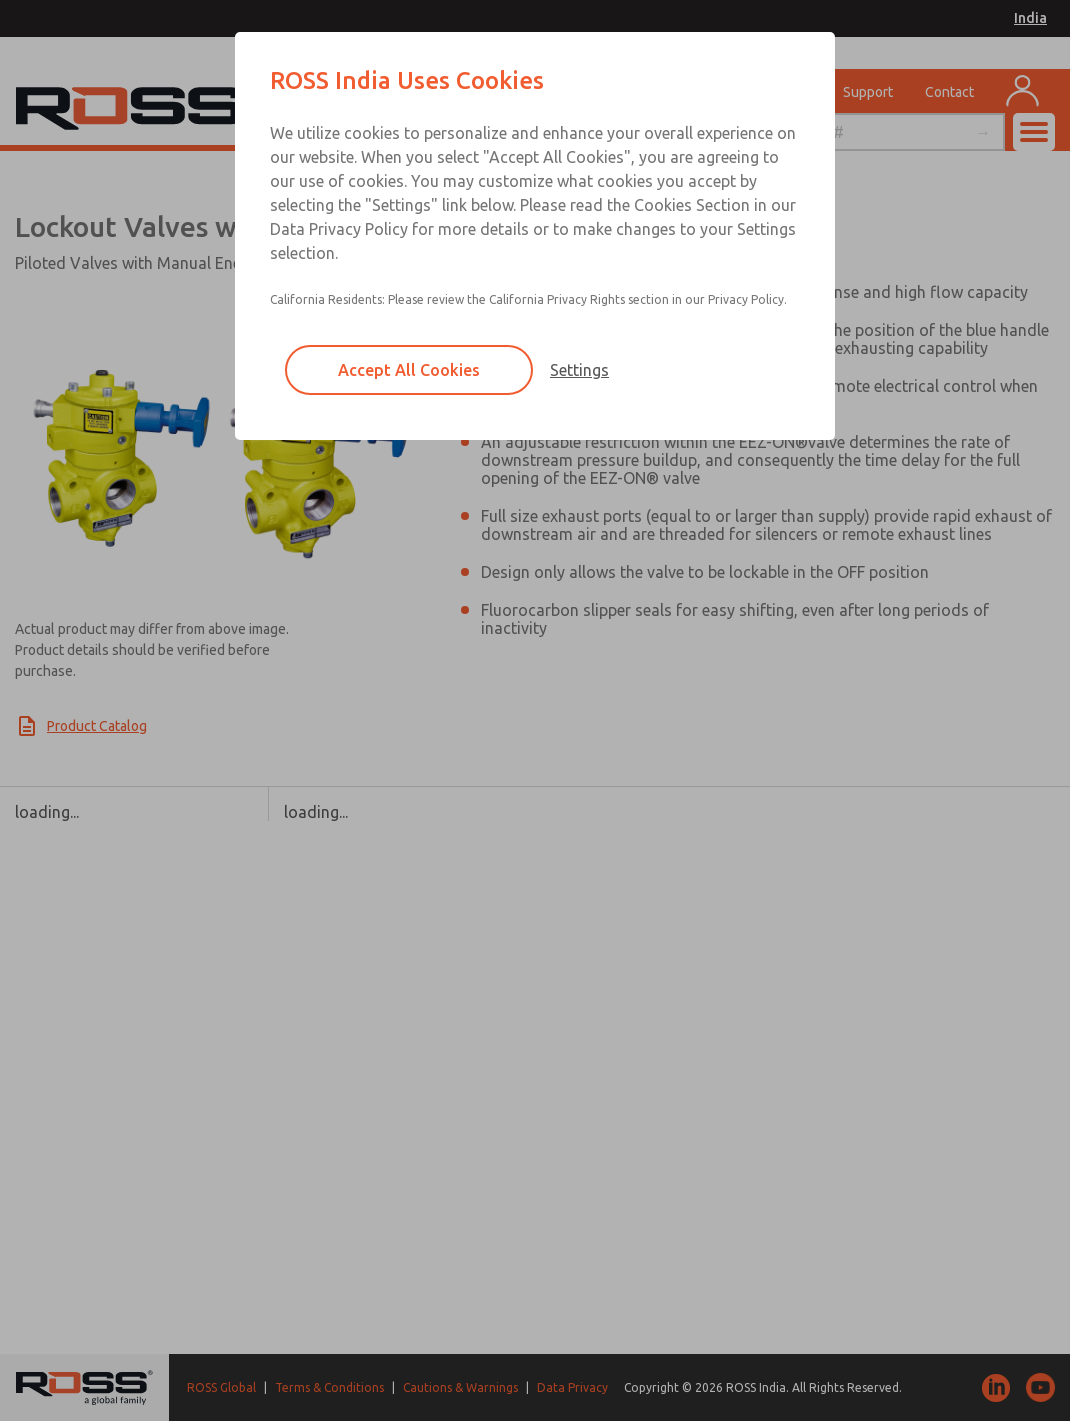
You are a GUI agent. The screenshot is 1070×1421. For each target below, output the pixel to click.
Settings (579, 370)
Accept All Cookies (409, 370)
